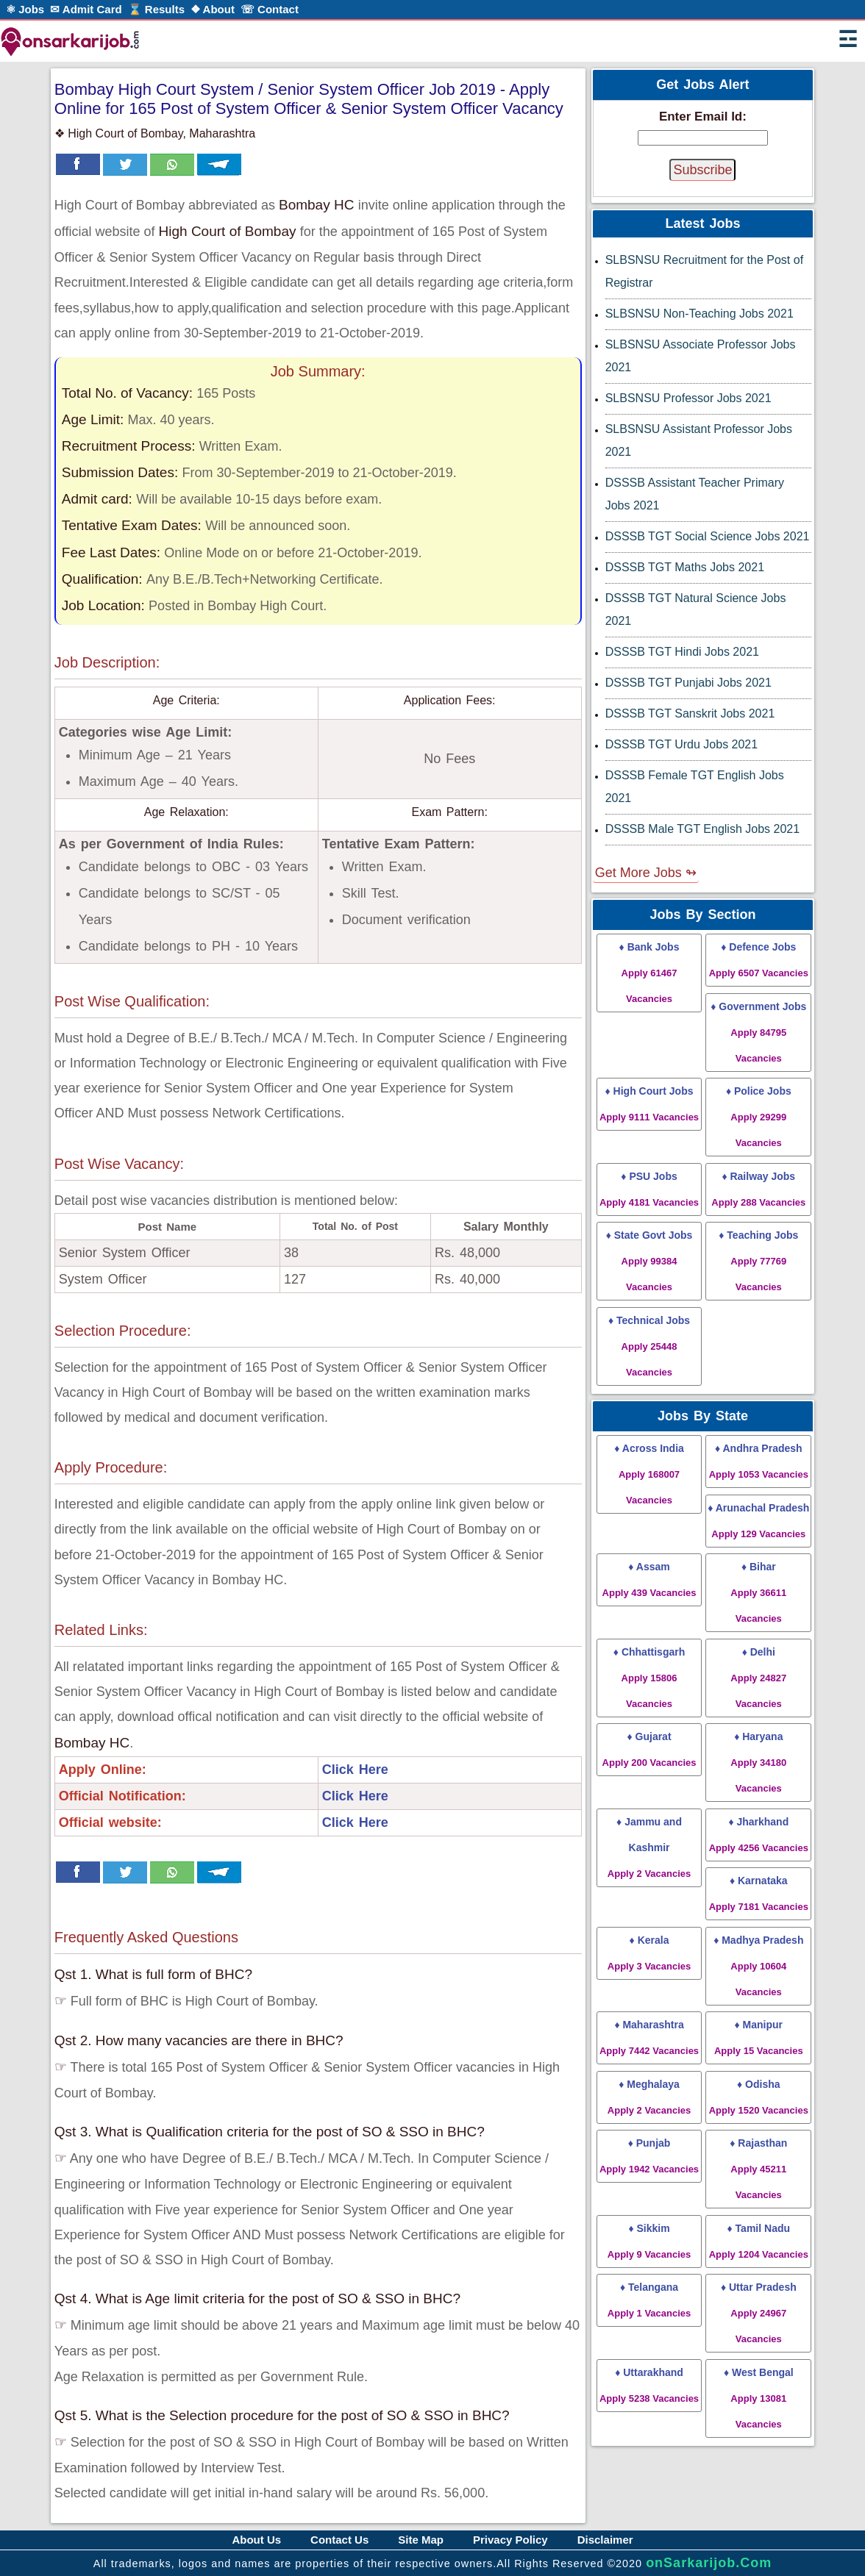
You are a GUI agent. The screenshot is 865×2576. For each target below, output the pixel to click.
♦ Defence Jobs (758, 959)
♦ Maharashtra (649, 2037)
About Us (256, 2539)
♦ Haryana (758, 1762)
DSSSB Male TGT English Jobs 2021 (702, 829)
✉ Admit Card (85, 9)
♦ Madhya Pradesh (758, 1965)
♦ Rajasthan (758, 2168)
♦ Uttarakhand (649, 2385)
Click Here (355, 1769)
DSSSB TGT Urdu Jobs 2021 (681, 744)
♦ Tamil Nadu (758, 2241)
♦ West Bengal (759, 2398)
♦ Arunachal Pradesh (758, 1520)
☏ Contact (270, 9)
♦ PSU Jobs (649, 1189)
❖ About (213, 9)
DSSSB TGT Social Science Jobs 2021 (707, 536)
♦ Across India (649, 1474)
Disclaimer (605, 2539)
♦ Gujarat (649, 1749)
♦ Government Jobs (758, 1032)
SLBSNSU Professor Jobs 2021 (688, 398)
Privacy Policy (510, 2539)
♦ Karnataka (758, 1893)
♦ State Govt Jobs (649, 1260)
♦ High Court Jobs (649, 1104)
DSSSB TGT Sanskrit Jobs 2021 (690, 713)
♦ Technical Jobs (649, 1346)
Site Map (421, 2539)
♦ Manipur (758, 2037)
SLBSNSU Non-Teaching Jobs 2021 (699, 313)
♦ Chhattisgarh (649, 1677)
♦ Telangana (649, 2300)
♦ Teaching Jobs (758, 1260)
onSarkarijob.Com (709, 2562)
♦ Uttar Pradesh (759, 2312)
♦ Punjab (649, 2156)
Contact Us (339, 2539)
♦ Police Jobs (758, 1116)
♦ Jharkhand (758, 1834)
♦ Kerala (649, 1953)
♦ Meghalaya (649, 2097)
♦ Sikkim (649, 2241)
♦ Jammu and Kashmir (649, 1847)
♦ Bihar (758, 1592)
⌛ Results (156, 9)
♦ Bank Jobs (649, 972)
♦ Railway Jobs (758, 1189)
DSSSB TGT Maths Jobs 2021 (684, 567)
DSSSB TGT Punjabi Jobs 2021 (688, 682)
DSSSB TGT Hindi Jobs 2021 (682, 651)
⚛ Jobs (25, 9)
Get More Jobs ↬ (646, 872)
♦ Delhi (758, 1677)
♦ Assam (649, 1579)
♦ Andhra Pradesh (758, 1461)
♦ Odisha (758, 2097)
